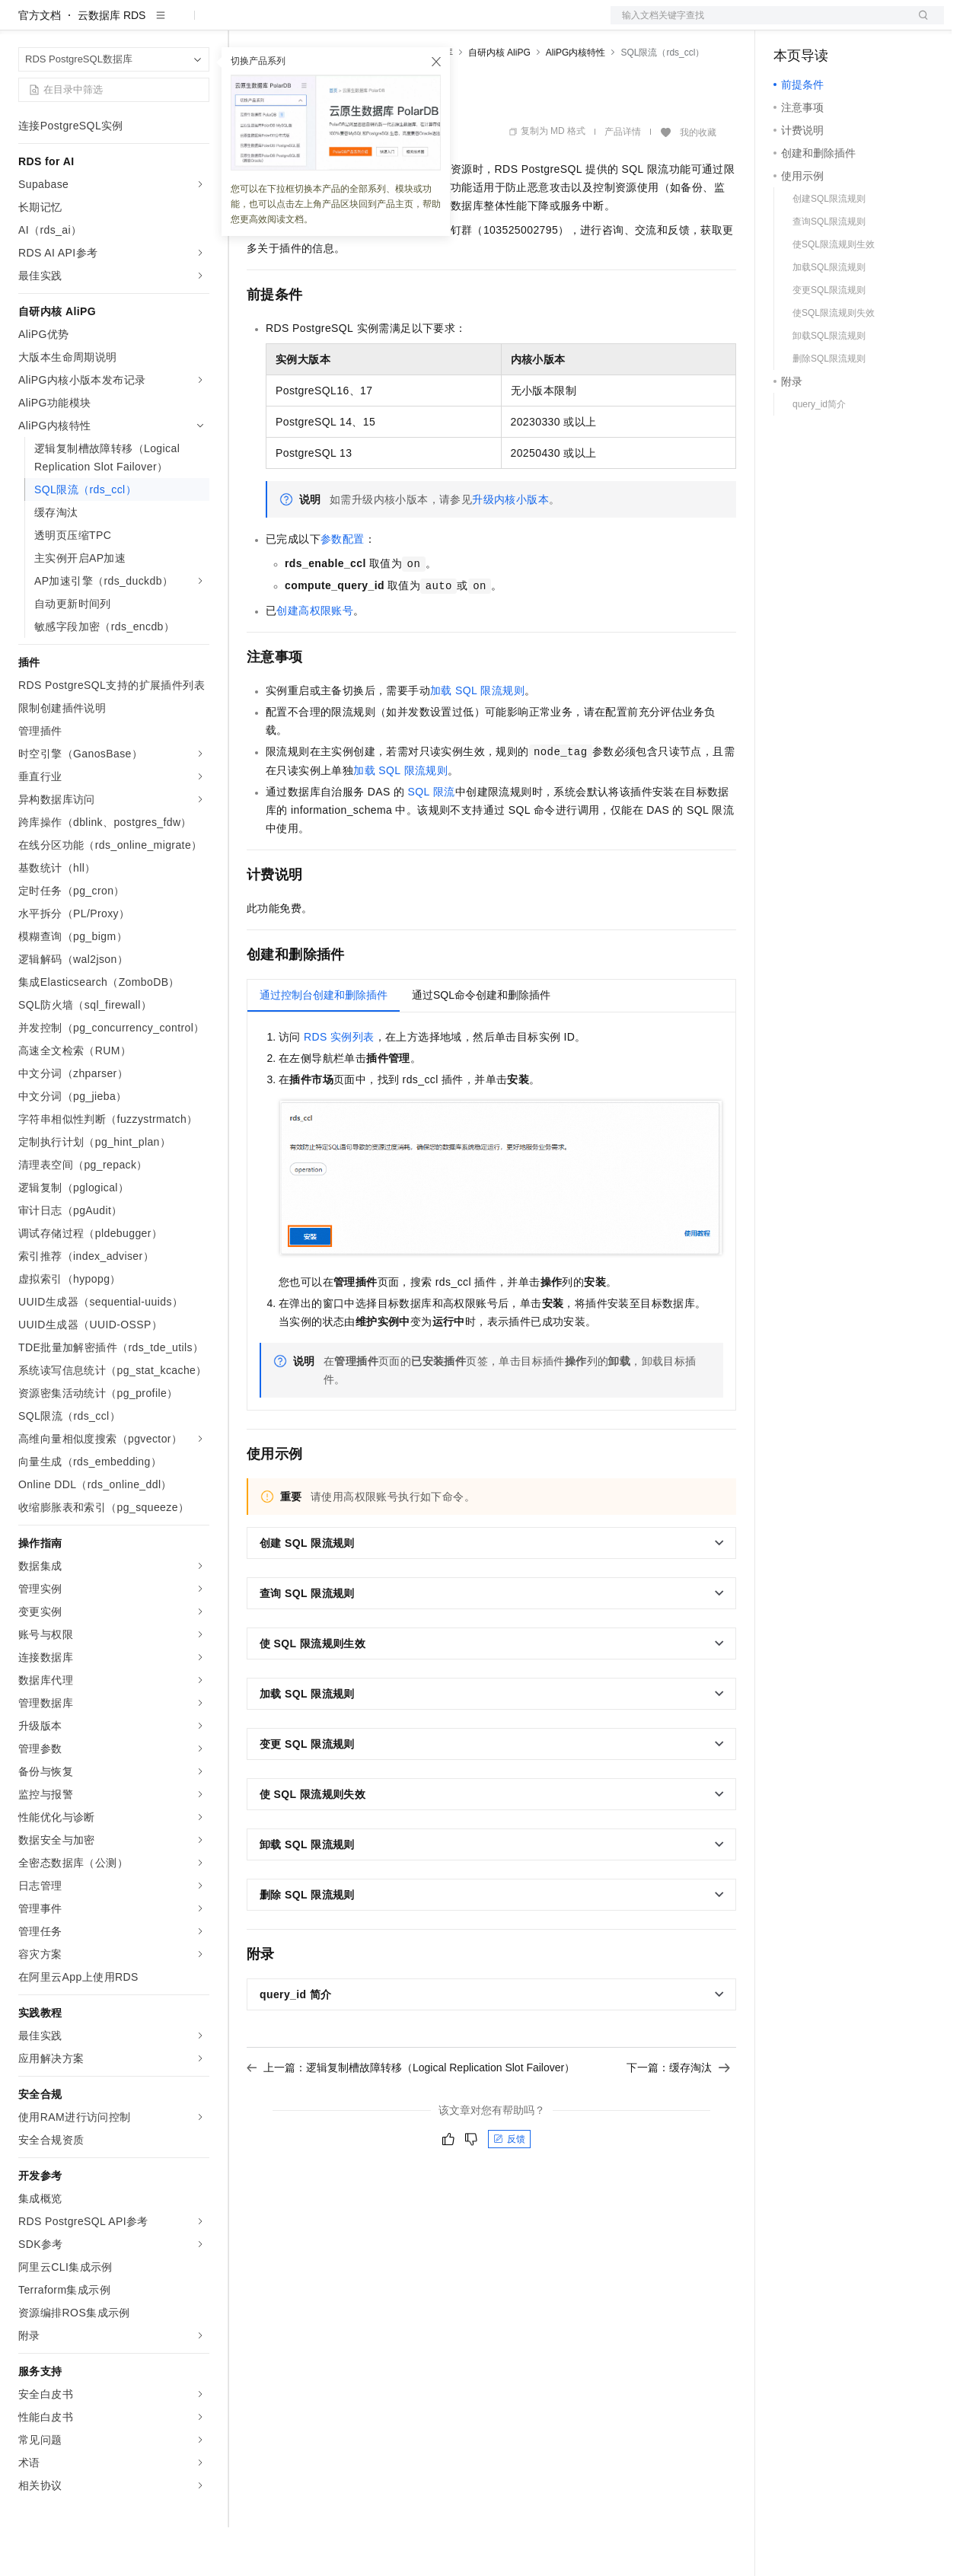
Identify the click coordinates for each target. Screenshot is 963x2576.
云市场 (371, 24)
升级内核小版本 (510, 548)
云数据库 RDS (111, 64)
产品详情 (622, 180)
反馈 (509, 2187)
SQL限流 (431, 840)
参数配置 (342, 588)
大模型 (156, 24)
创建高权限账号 (314, 659)
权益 (292, 24)
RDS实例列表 (339, 1085)
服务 (449, 24)
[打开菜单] (24, 24)
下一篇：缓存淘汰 (678, 2116)
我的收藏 (698, 181)
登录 (919, 24)
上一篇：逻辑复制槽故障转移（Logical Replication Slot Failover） (411, 2116)
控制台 (826, 24)
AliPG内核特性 (576, 101)
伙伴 (412, 24)
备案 (790, 24)
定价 (329, 24)
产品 (198, 24)
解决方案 (245, 24)
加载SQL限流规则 (477, 739)
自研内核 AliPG (499, 101)
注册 (863, 24)
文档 (758, 24)
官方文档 (39, 64)
